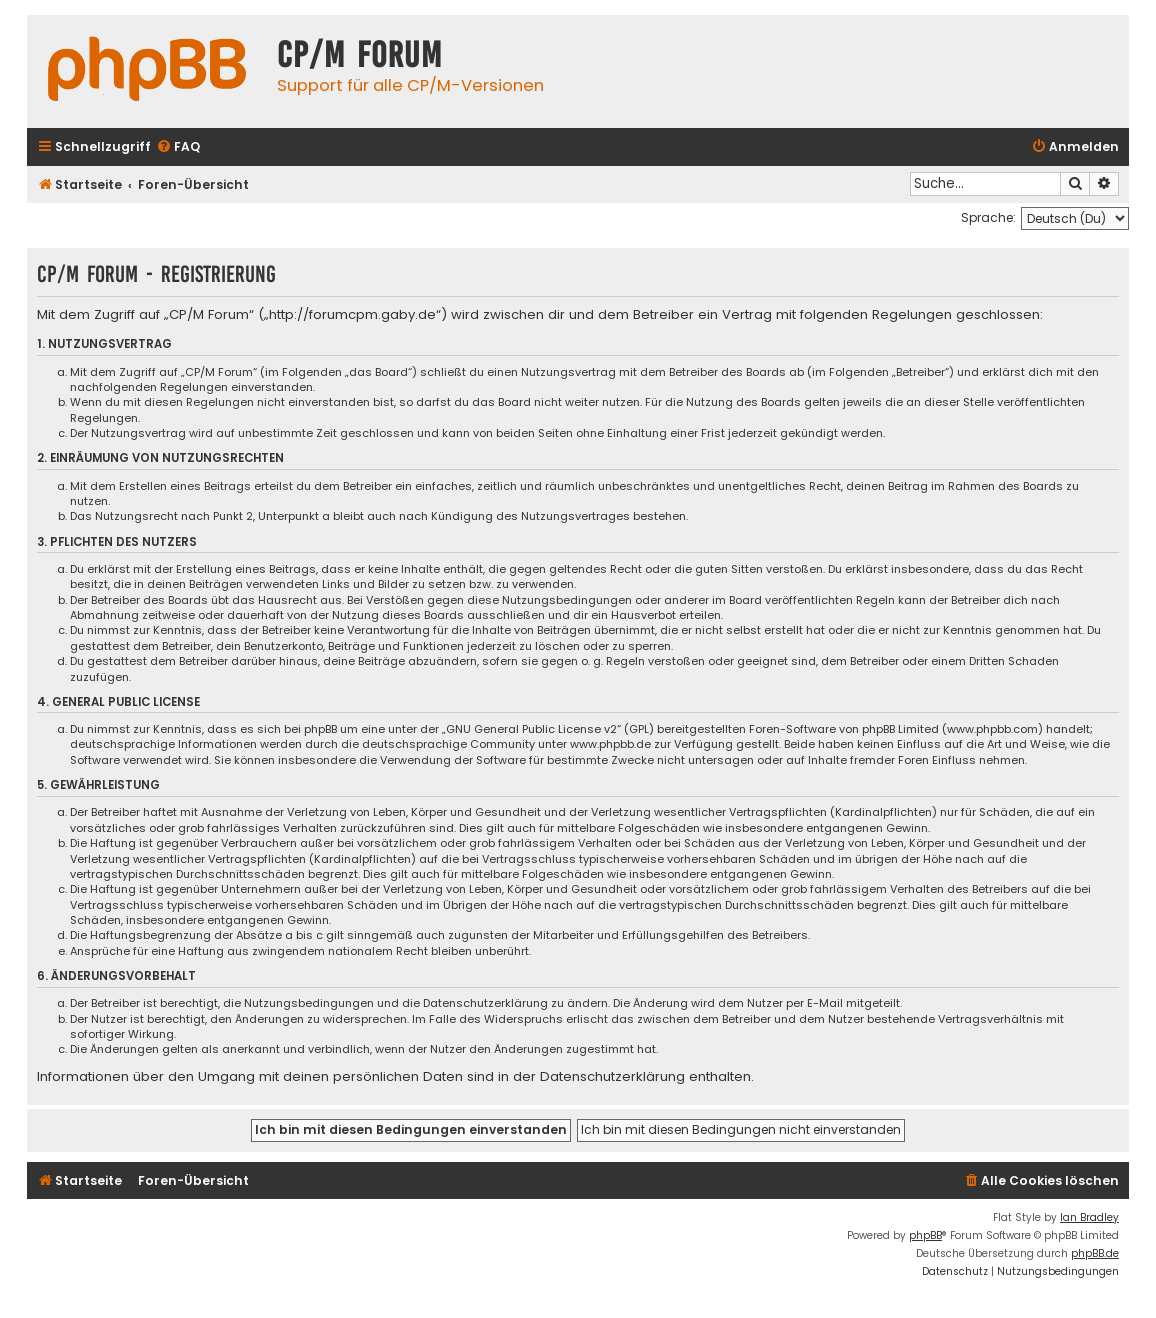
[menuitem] (178, 147)
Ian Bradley (1089, 1217)
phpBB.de (1095, 1253)
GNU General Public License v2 (531, 729)
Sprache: (988, 217)
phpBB (925, 1235)
